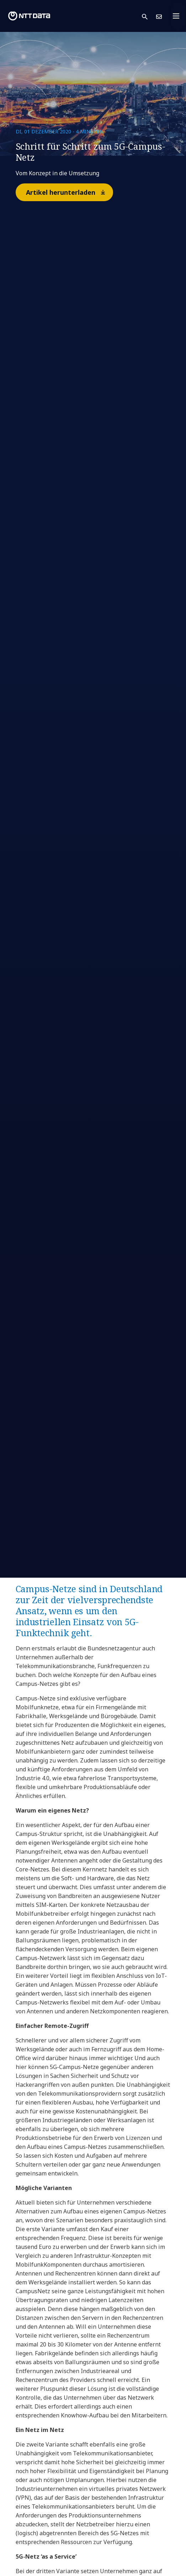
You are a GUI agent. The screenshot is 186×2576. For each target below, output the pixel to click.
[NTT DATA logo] (29, 16)
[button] (149, 16)
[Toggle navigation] (178, 16)
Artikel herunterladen (69, 191)
